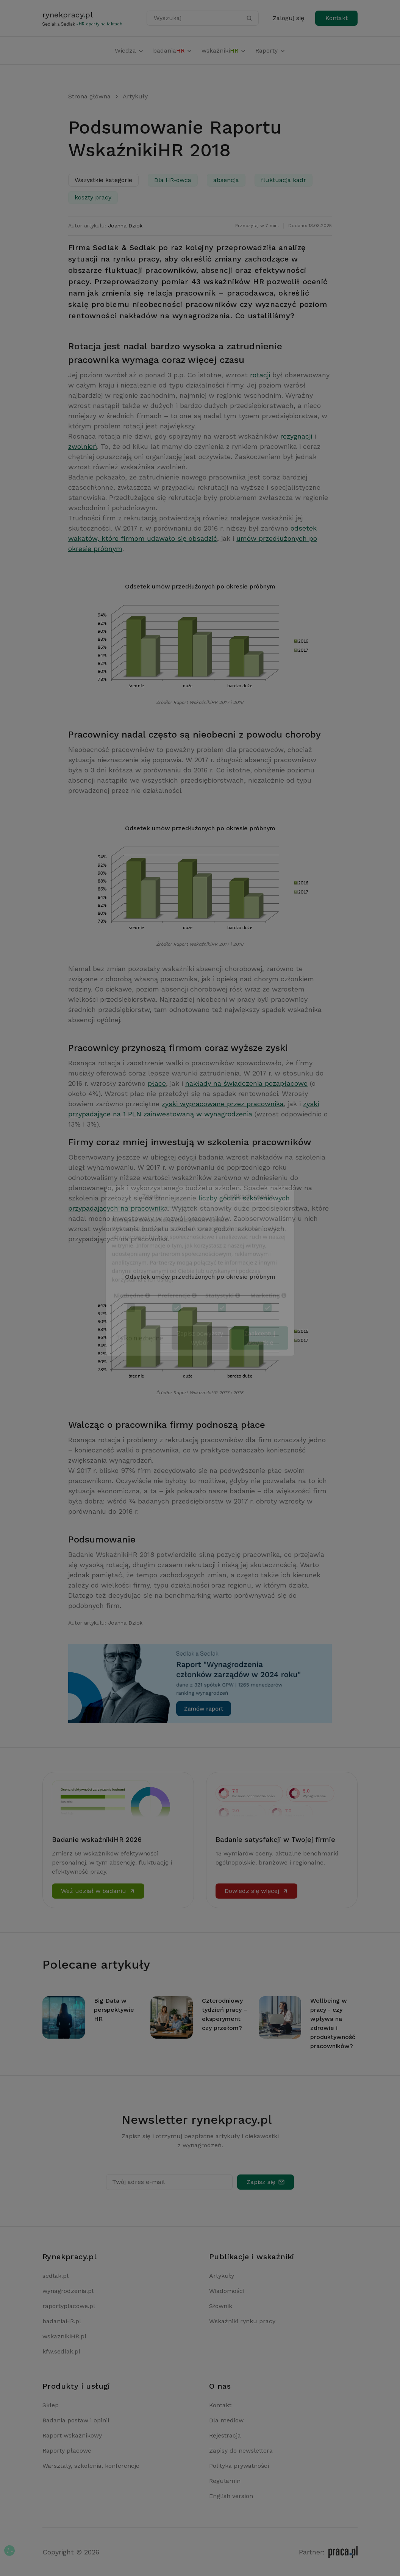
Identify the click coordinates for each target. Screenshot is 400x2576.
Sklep (50, 2405)
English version (231, 2496)
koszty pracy (93, 197)
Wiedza (129, 50)
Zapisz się (265, 2181)
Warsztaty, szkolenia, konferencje (90, 2465)
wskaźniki (224, 50)
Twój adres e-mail (138, 2181)
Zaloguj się (288, 18)
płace (157, 1083)
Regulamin (225, 2480)
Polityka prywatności (239, 2465)
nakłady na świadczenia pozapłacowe (246, 1083)
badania (172, 50)
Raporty (270, 50)
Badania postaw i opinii (75, 2420)
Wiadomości (226, 2290)
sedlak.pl (55, 2275)
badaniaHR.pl (61, 2321)
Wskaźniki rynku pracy (242, 2321)
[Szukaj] (249, 18)
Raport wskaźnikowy (72, 2435)
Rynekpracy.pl (69, 2256)
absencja (226, 180)
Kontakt (336, 18)
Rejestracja (225, 2435)
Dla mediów (226, 2420)
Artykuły (135, 96)
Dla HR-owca (172, 180)
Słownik (220, 2306)
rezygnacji (296, 436)
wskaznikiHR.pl (64, 2336)
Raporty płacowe (66, 2450)
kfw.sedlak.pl (61, 2351)
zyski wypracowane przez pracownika (223, 1104)
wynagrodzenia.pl (68, 2290)
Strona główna (89, 96)
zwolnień (82, 446)
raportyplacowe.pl (68, 2306)
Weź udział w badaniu (98, 1890)
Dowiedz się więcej (256, 1890)
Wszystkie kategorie (103, 180)
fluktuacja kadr (283, 180)
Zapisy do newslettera (241, 2450)
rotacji (260, 375)
